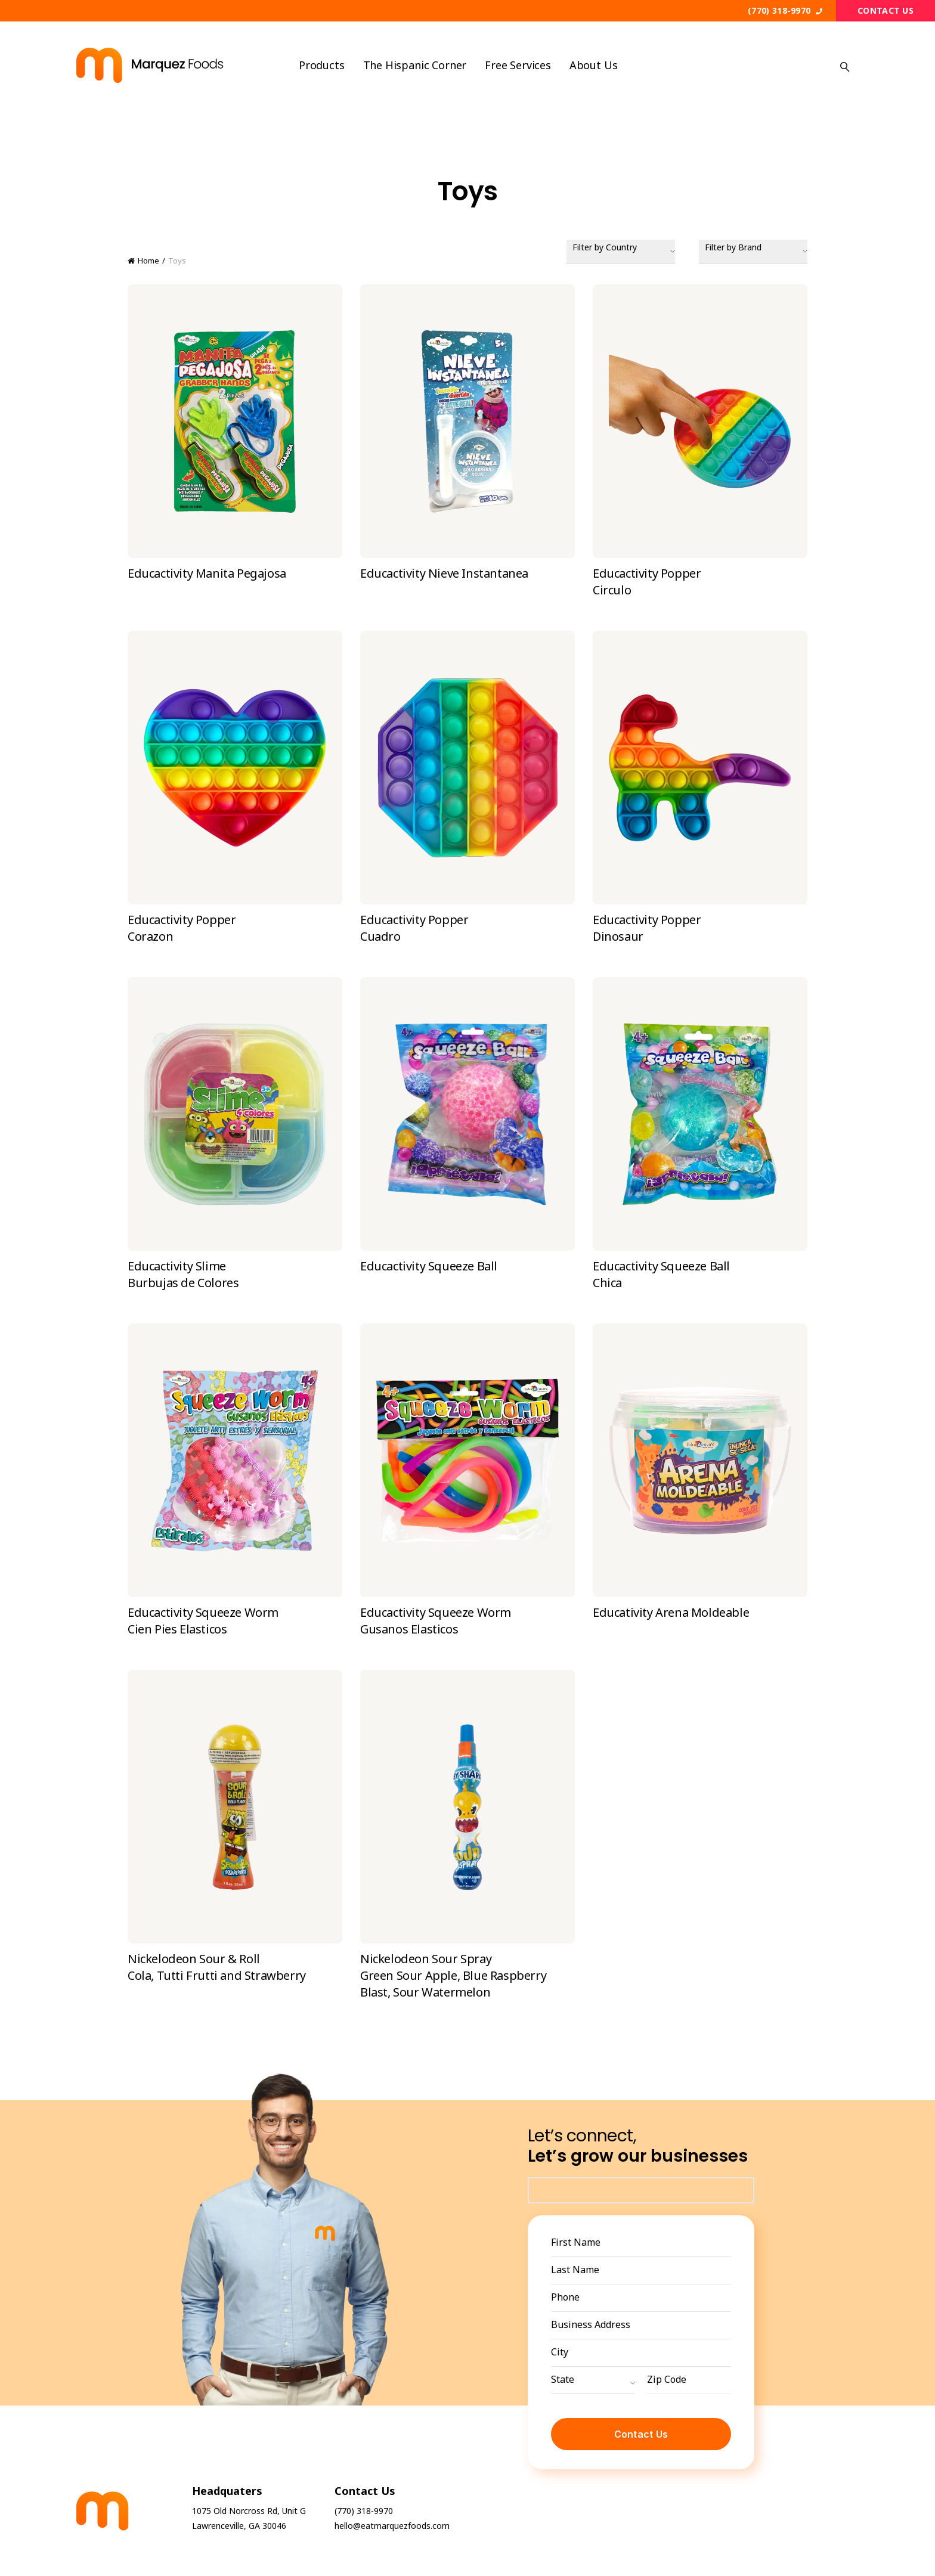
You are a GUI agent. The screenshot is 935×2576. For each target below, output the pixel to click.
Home (148, 260)
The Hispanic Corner (415, 65)
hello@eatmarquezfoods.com (392, 2525)
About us (593, 65)
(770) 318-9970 (785, 10)
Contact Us (885, 10)
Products (322, 65)
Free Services (518, 65)
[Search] (845, 66)
